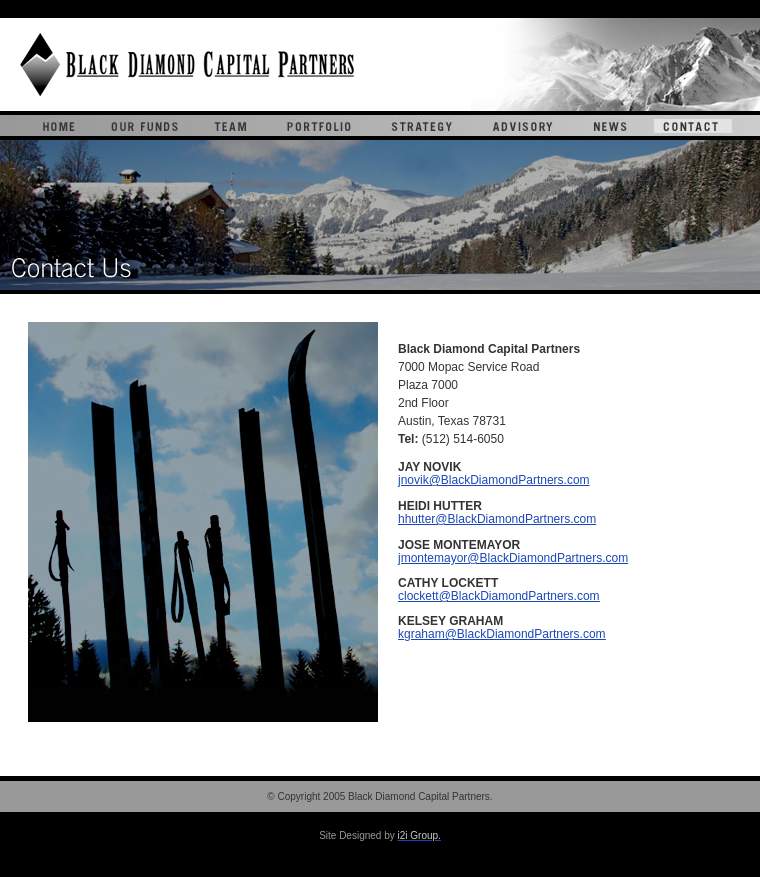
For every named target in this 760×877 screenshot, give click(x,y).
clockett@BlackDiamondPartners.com (499, 596)
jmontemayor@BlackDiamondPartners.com (513, 558)
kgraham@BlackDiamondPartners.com (502, 634)
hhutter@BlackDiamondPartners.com (497, 519)
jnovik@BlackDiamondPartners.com (494, 480)
